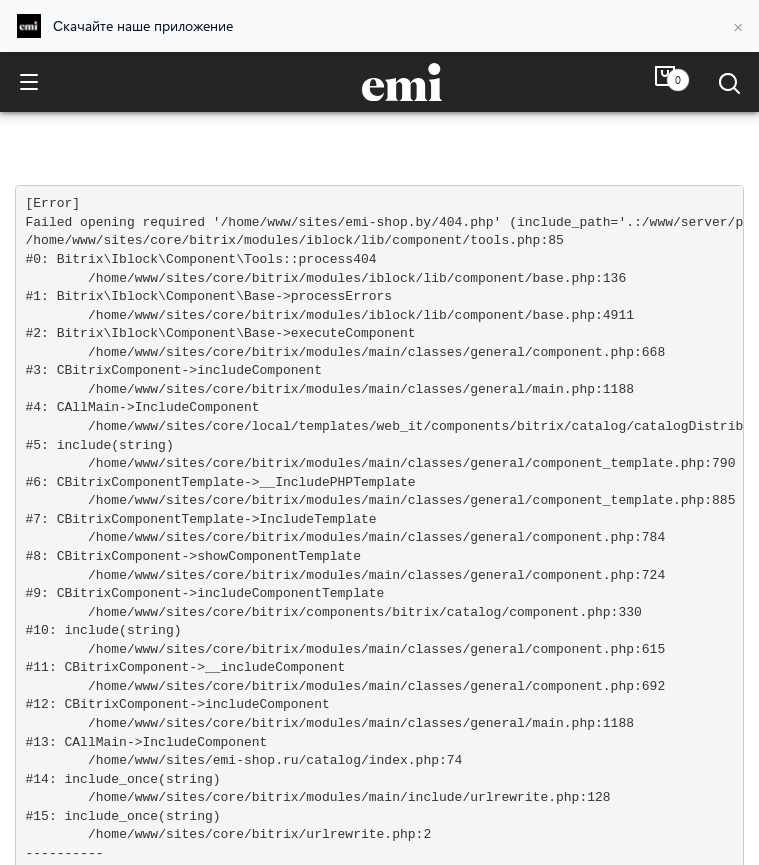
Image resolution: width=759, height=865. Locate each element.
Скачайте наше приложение (143, 25)
